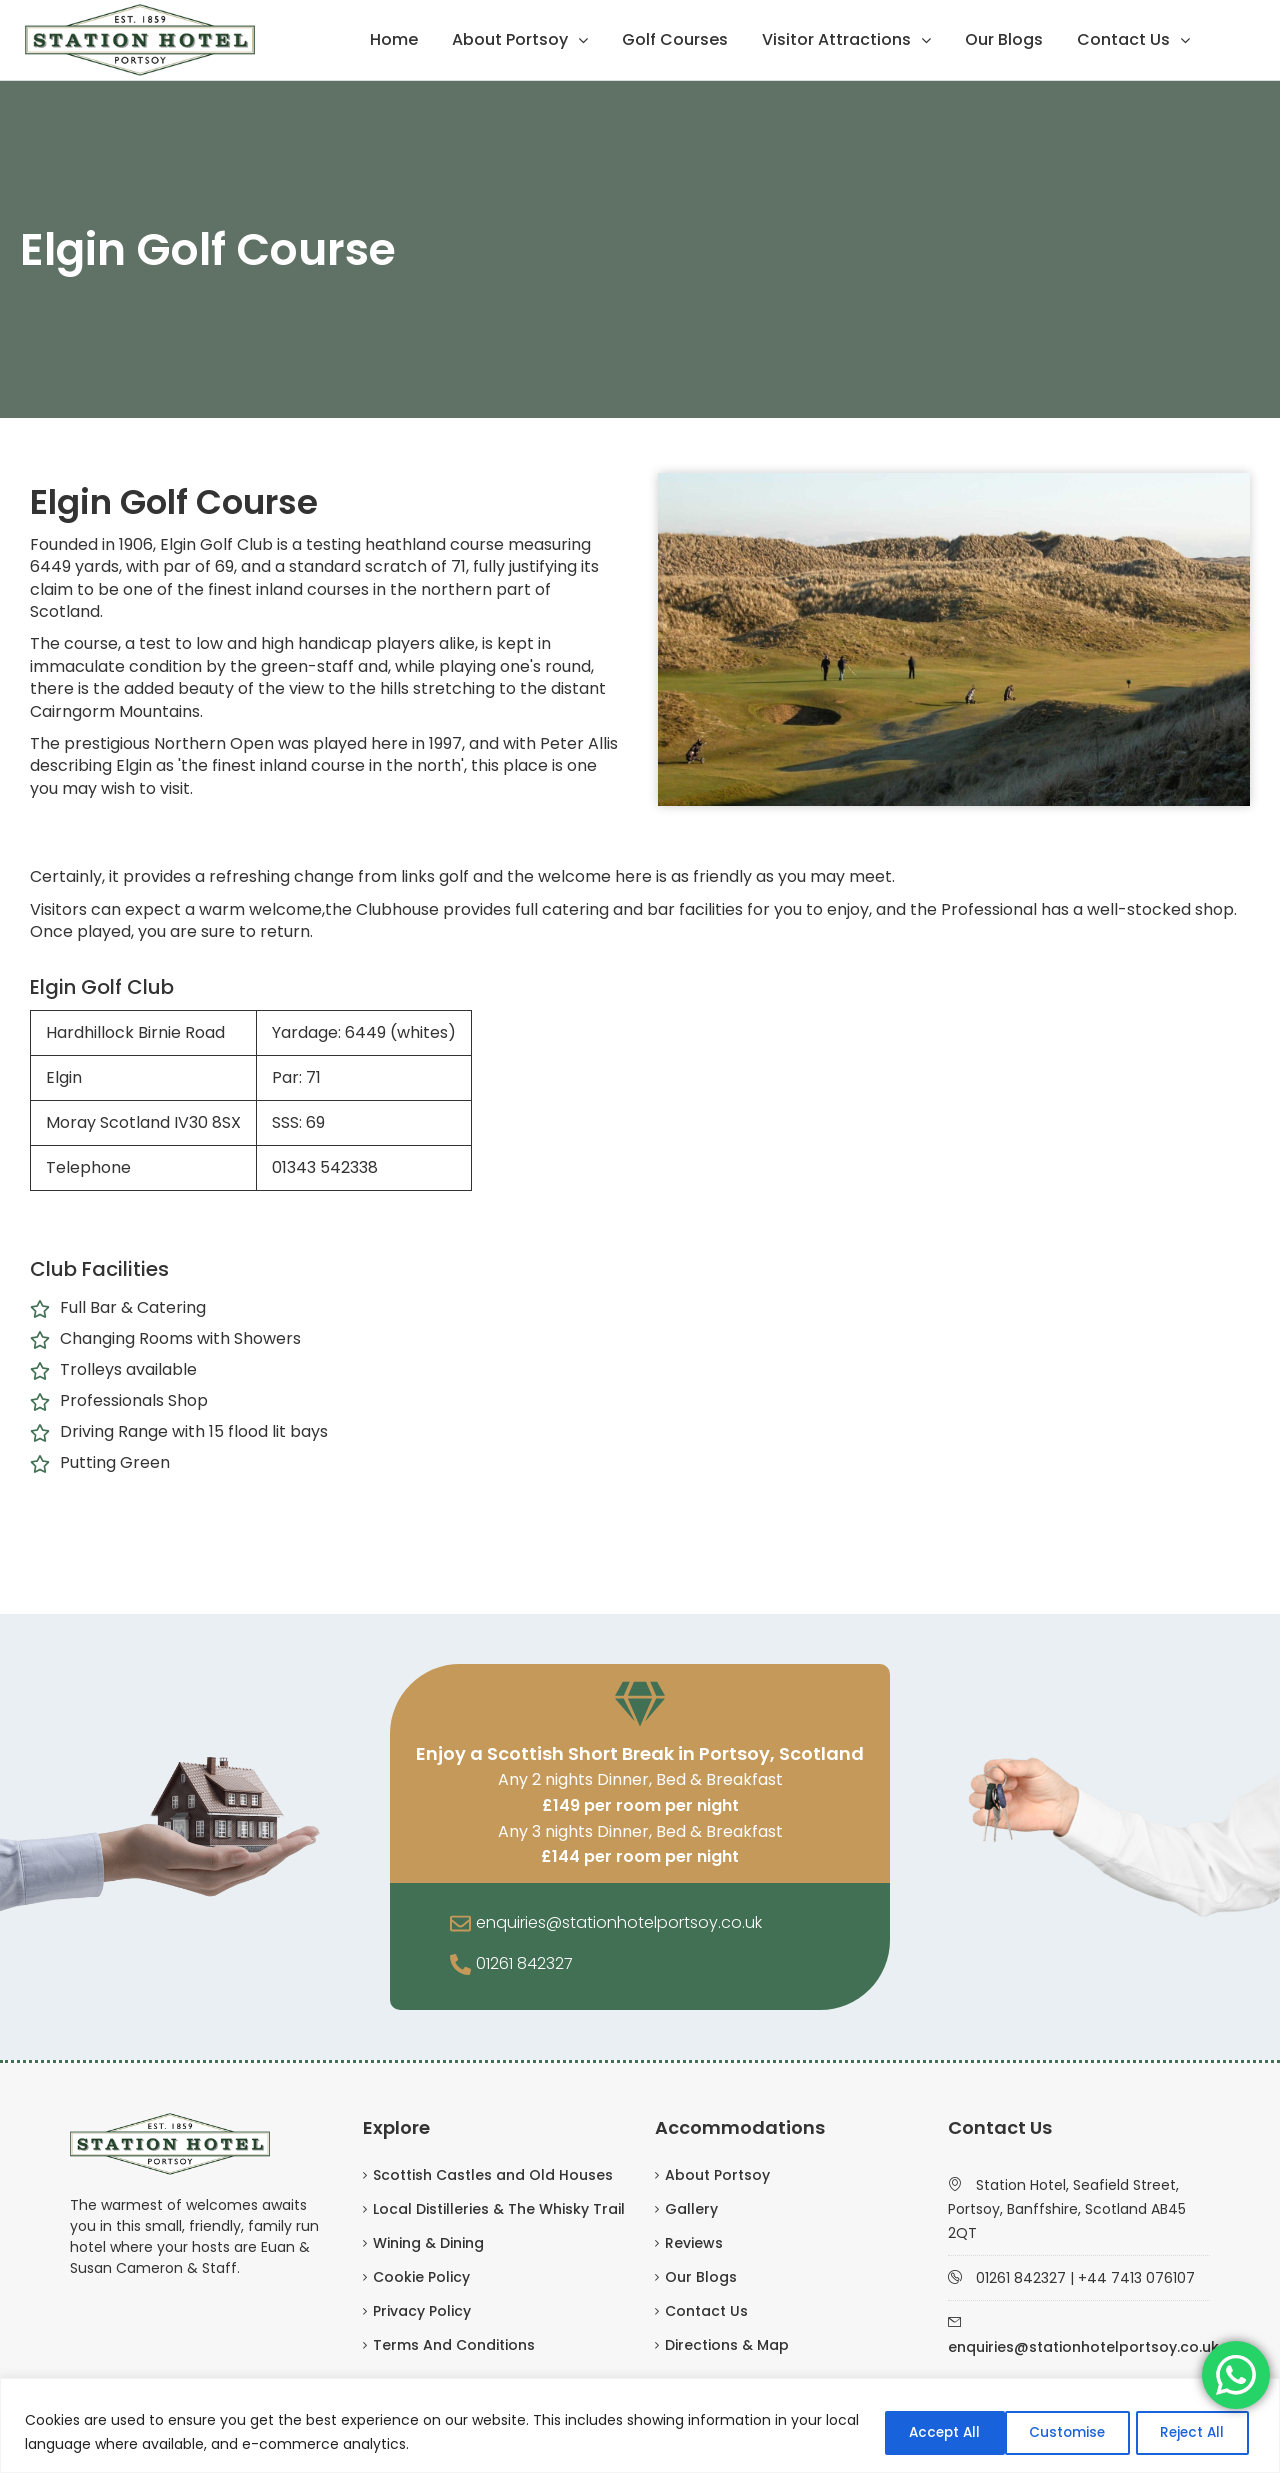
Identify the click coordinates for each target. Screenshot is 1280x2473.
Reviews (694, 2243)
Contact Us (1123, 39)
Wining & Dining (428, 2243)
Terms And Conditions (454, 2345)
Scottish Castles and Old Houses (493, 2175)
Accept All (1188, 2432)
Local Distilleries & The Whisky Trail (499, 2209)
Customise (913, 2432)
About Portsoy (510, 39)
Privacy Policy (422, 2311)
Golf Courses (675, 39)
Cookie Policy (421, 2277)
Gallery (691, 2209)
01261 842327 (524, 1963)
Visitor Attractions (836, 39)
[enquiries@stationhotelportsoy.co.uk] (460, 1925)
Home (394, 39)
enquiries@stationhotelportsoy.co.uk (619, 1922)
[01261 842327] (460, 1966)
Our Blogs (1004, 39)
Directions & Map (727, 2345)
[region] (640, 2425)
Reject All (1051, 2432)
